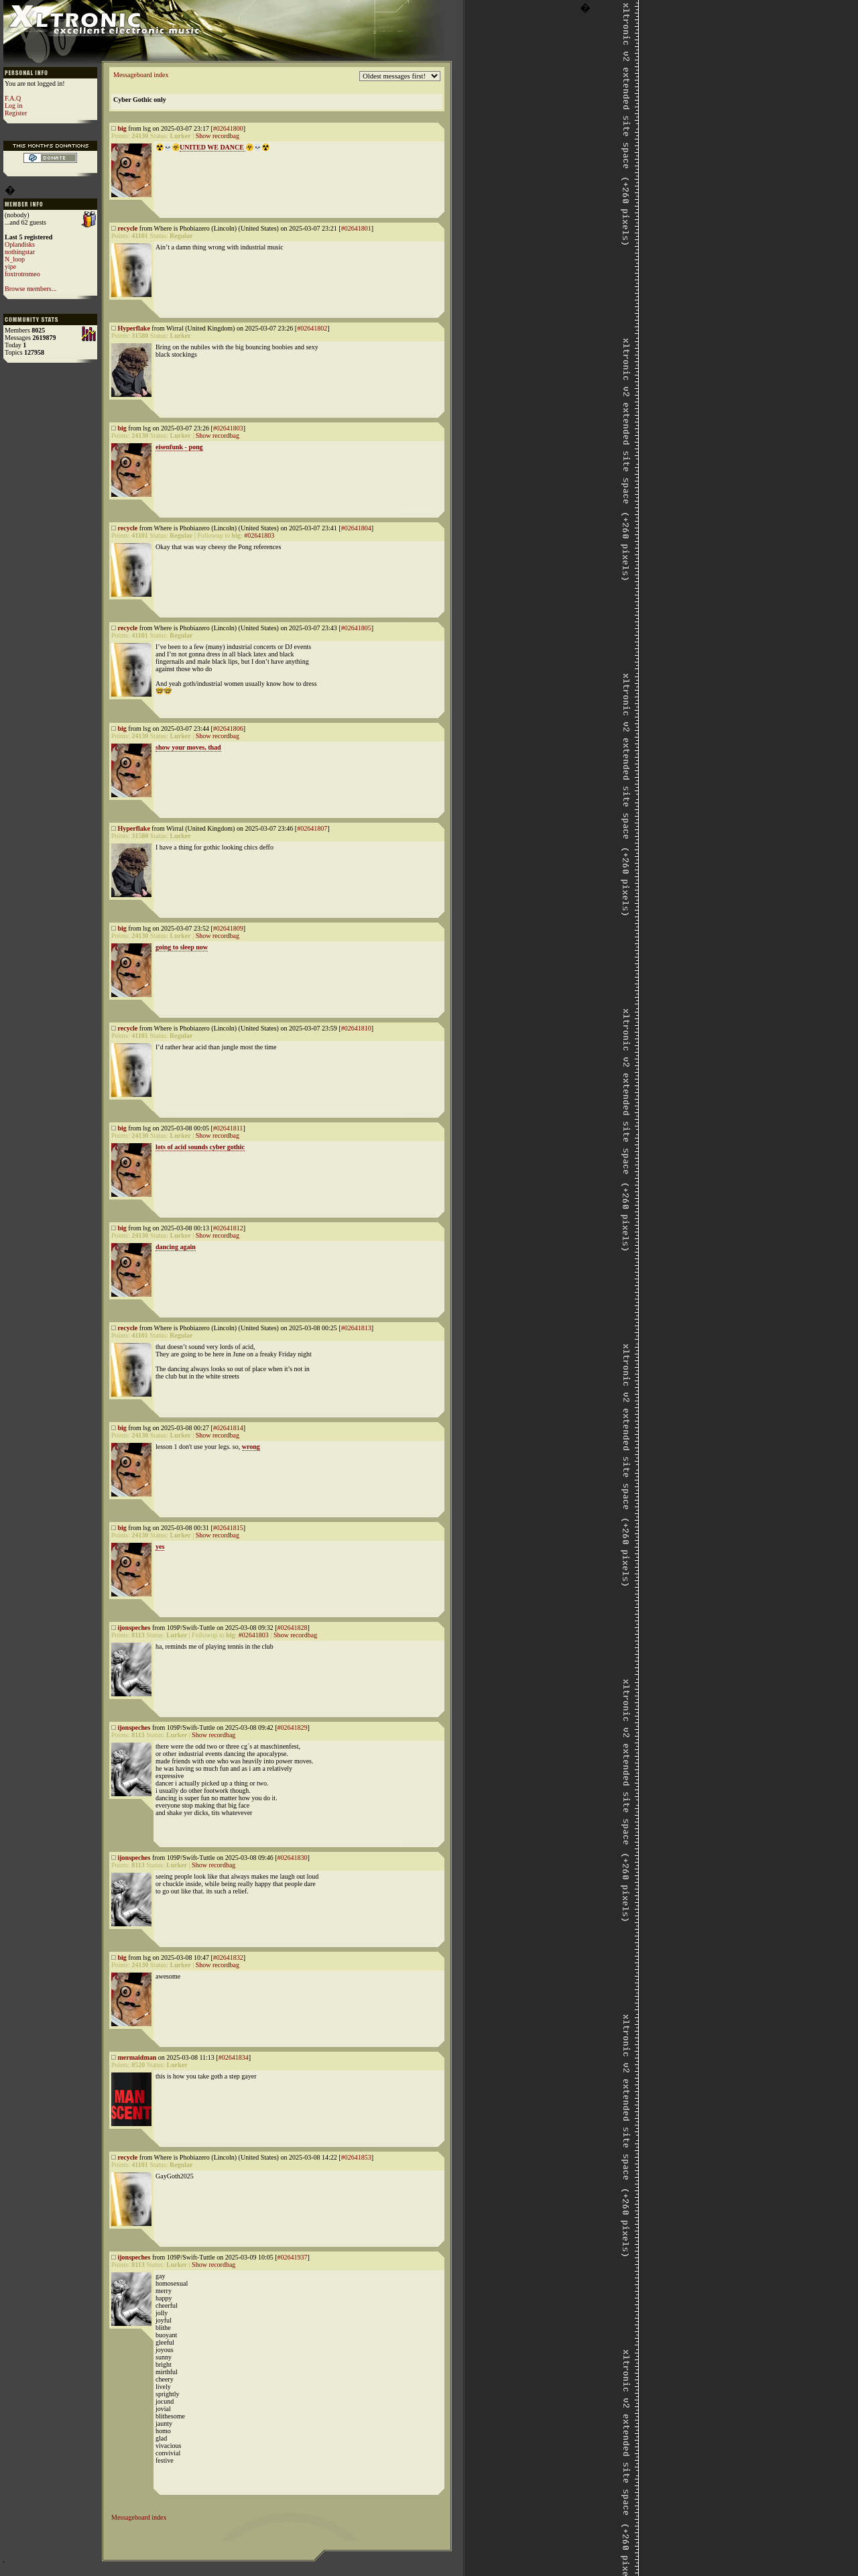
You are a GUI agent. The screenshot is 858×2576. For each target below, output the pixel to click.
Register (16, 113)
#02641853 (356, 2157)
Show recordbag (217, 135)
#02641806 (228, 728)
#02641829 (292, 1727)
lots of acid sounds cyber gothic (200, 1147)
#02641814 (228, 1427)
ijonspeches (134, 1627)
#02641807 (312, 828)
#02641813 (356, 1328)
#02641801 (356, 228)
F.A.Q (13, 98)
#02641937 (292, 2257)
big (122, 128)
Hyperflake (134, 328)
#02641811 (228, 1128)
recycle (128, 228)
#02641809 (228, 928)
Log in (13, 105)
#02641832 (228, 1957)
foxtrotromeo (22, 274)
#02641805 (356, 628)
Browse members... (30, 288)
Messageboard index (140, 74)
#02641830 (292, 1857)
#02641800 (228, 128)
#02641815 (228, 1527)
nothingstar (20, 251)
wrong (251, 1446)
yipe (10, 266)
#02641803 (228, 428)
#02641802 (312, 328)
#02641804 (356, 528)
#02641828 (292, 1627)
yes (160, 1546)
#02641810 (356, 1028)
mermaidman (137, 2057)
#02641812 (228, 1228)
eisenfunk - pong (179, 447)
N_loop (15, 259)
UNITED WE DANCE (212, 147)
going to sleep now (182, 947)
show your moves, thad (188, 747)
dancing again (176, 1246)
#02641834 (234, 2057)
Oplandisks (20, 244)
